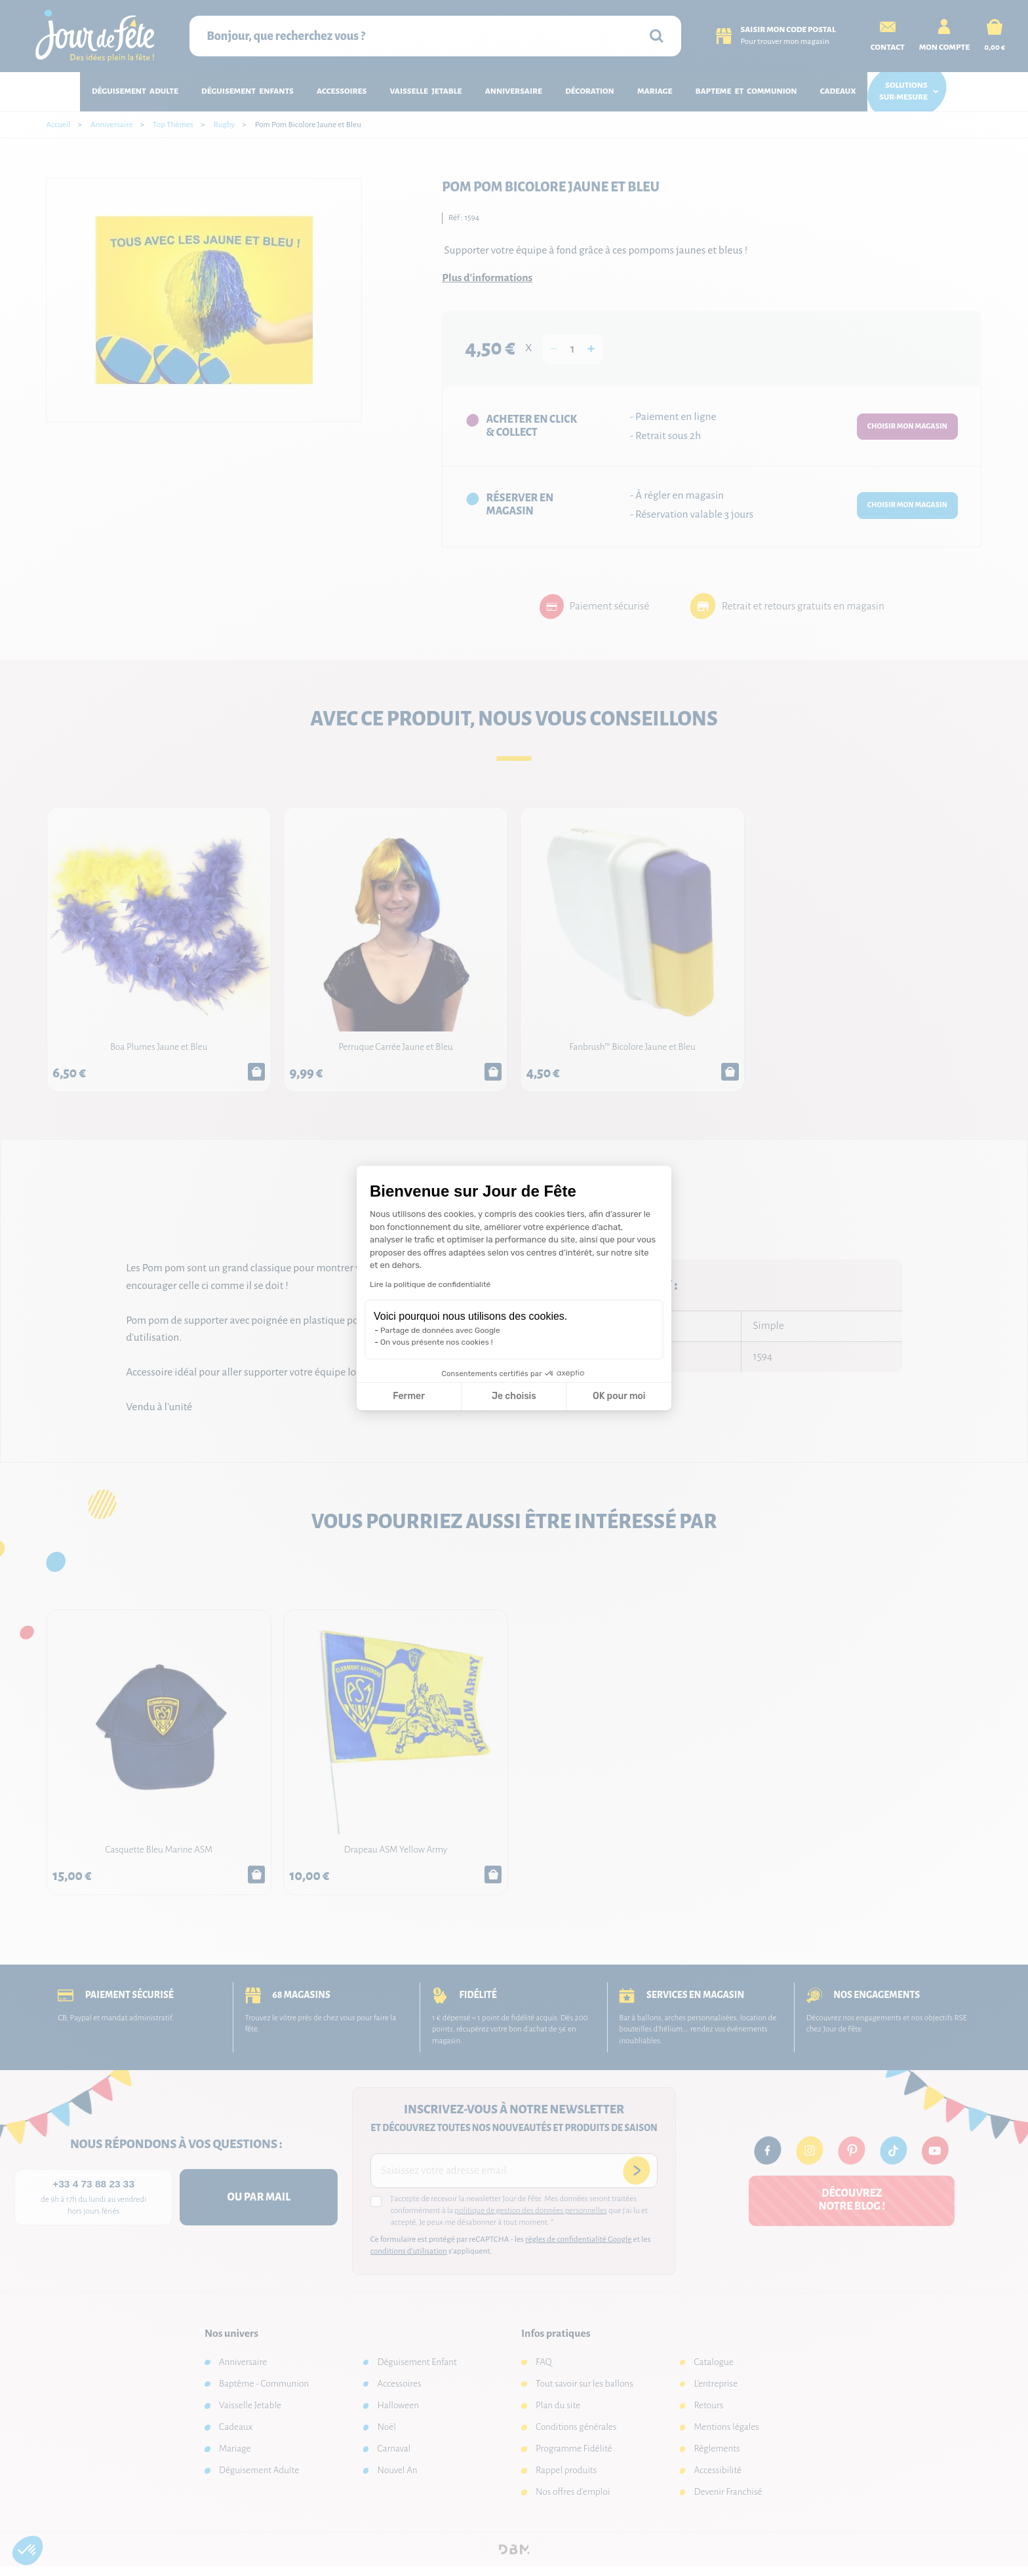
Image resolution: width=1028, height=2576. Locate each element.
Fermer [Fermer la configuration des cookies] (409, 1396)
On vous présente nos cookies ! (436, 1342)
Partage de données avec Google (440, 1330)
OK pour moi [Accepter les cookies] (619, 1396)
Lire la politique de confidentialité (430, 1284)
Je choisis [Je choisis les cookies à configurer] (514, 1396)
